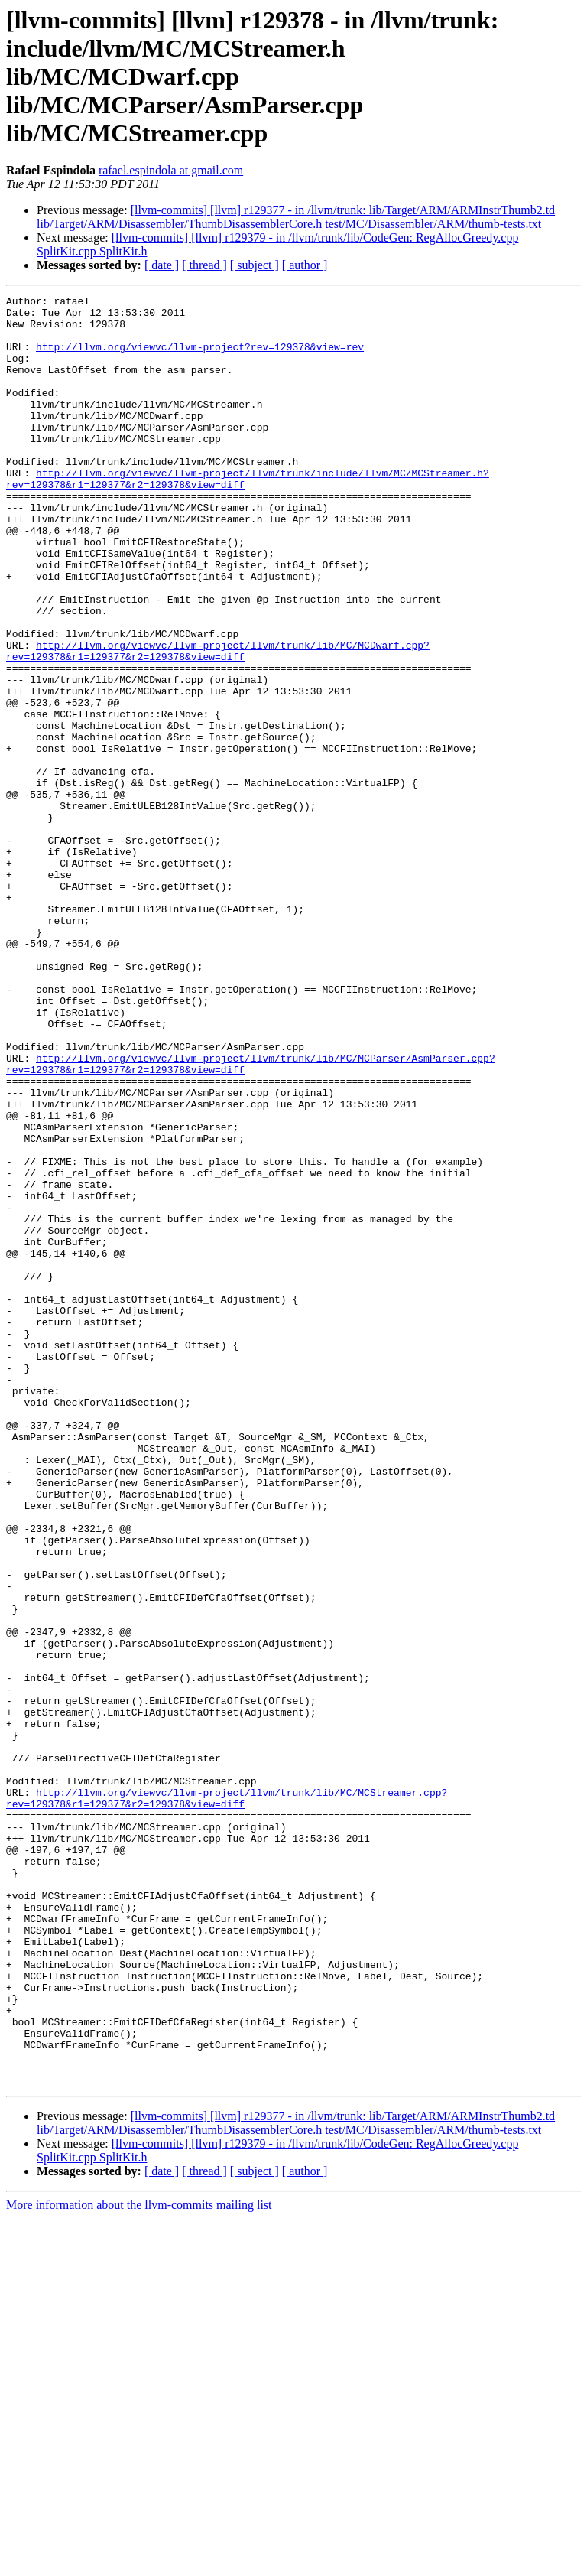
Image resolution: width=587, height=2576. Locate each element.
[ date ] (161, 265)
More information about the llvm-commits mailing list (139, 2562)
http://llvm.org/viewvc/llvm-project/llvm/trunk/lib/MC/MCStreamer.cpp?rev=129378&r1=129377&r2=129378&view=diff (226, 2099)
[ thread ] (204, 265)
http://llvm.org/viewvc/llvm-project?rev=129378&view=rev (200, 358)
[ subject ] (254, 265)
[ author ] (305, 265)
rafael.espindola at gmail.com (171, 170)
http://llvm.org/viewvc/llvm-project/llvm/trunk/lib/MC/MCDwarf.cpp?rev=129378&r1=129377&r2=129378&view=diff (218, 723)
